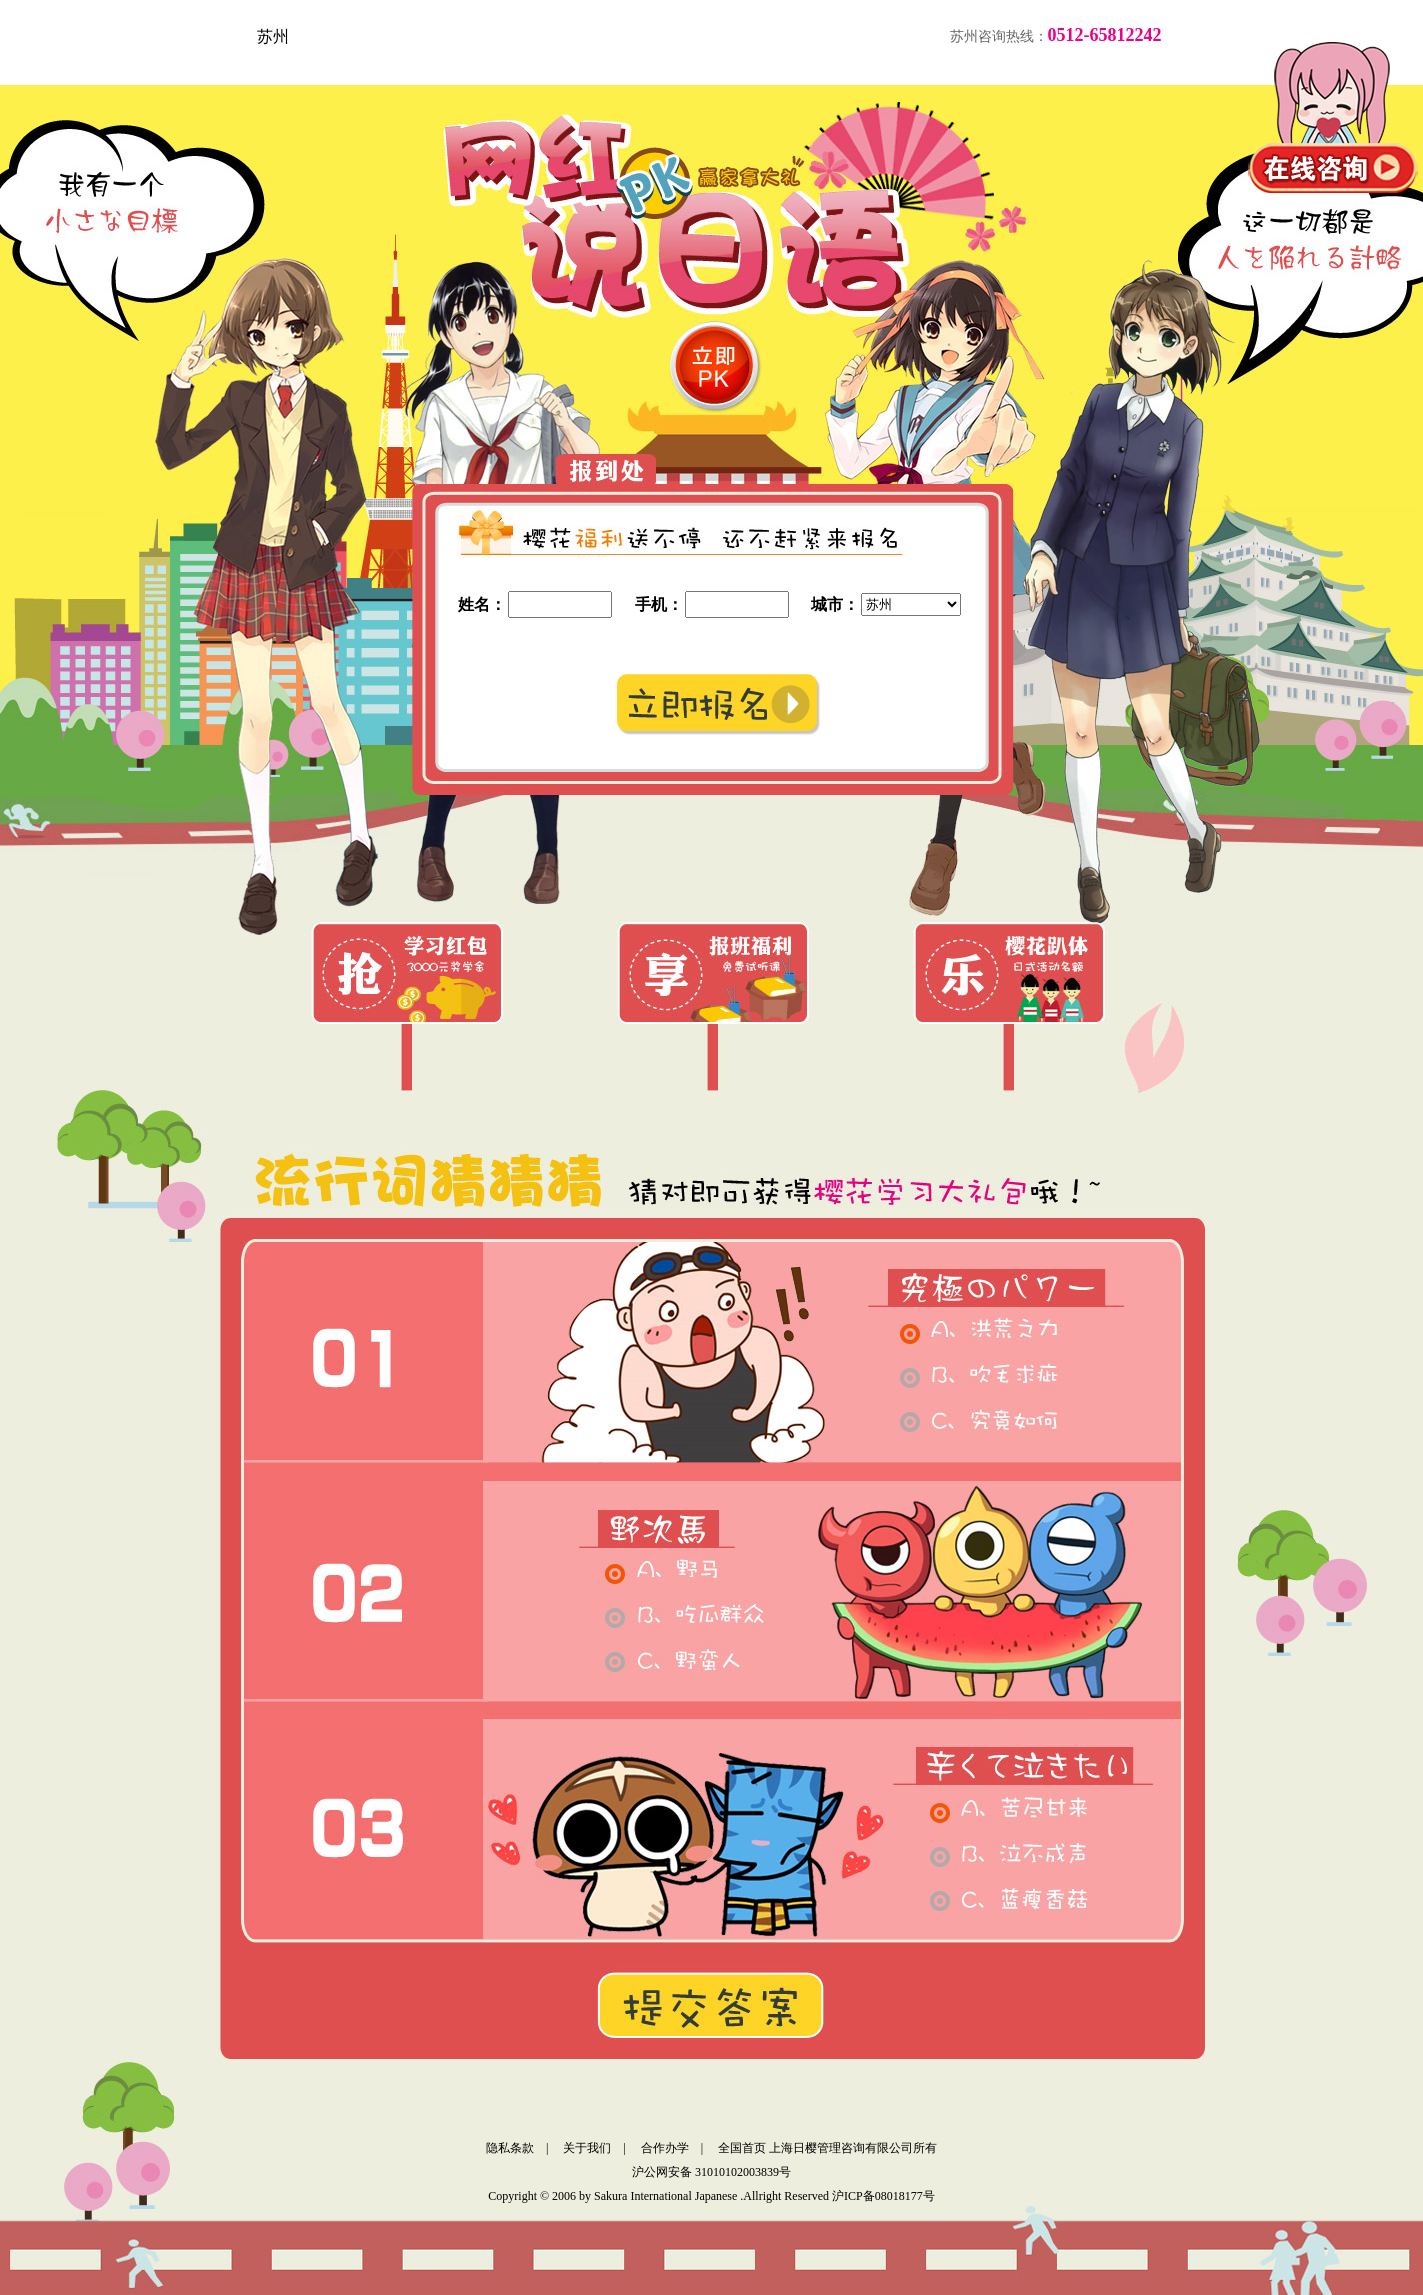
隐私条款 (510, 2148)
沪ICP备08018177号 (883, 2196)
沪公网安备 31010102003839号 (711, 2172)
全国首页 (742, 2148)
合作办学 (665, 2148)
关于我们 (587, 2148)
